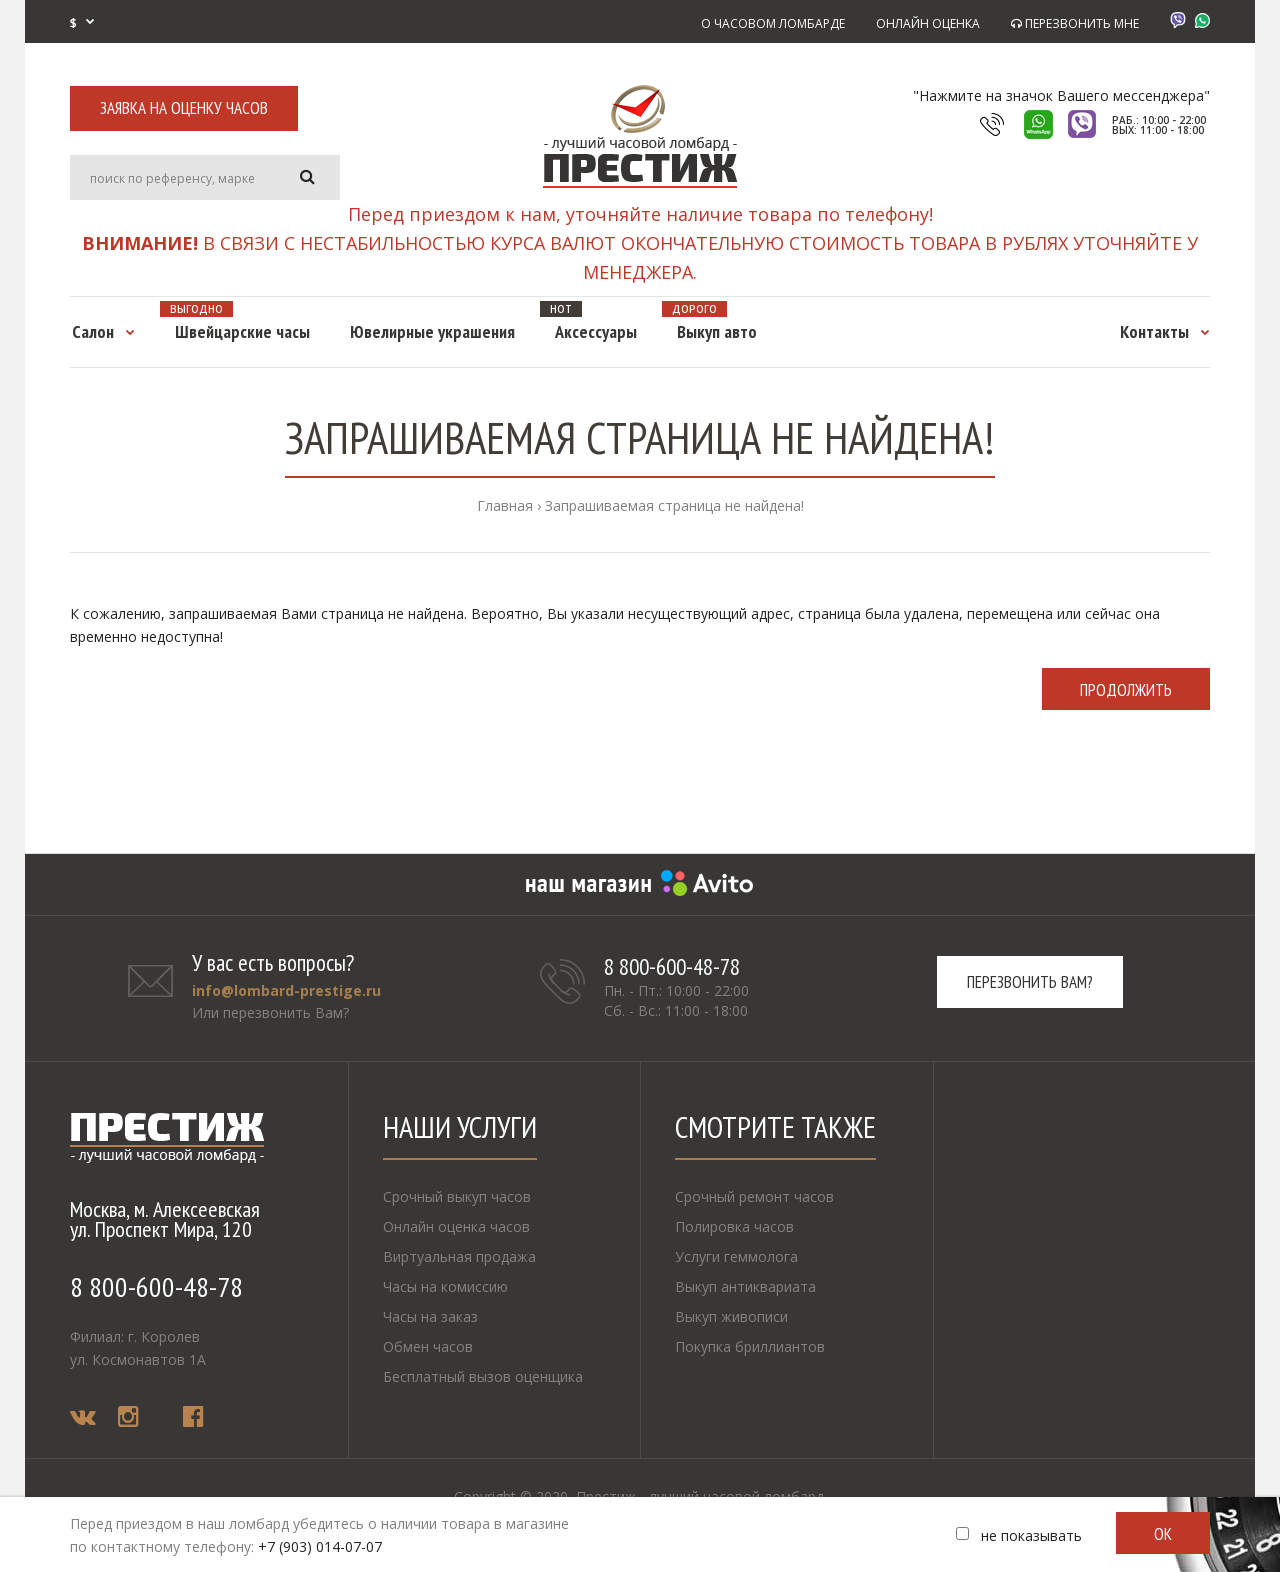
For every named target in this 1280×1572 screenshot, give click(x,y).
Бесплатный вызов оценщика (483, 1376)
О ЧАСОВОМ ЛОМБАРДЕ (773, 23)
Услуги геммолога (736, 1256)
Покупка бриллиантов (750, 1346)
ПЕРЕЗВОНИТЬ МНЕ (1075, 23)
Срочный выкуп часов (457, 1196)
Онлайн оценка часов (456, 1226)
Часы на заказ (430, 1316)
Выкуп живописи (731, 1316)
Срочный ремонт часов (754, 1196)
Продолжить (1126, 690)
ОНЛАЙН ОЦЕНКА (928, 23)
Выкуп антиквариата (745, 1286)
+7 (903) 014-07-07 (320, 1546)
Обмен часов (428, 1346)
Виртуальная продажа (459, 1256)
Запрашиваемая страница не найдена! (674, 505)
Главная (505, 505)
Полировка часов (734, 1226)
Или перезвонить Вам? (270, 1012)
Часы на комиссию (445, 1286)
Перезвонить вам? (1030, 982)
